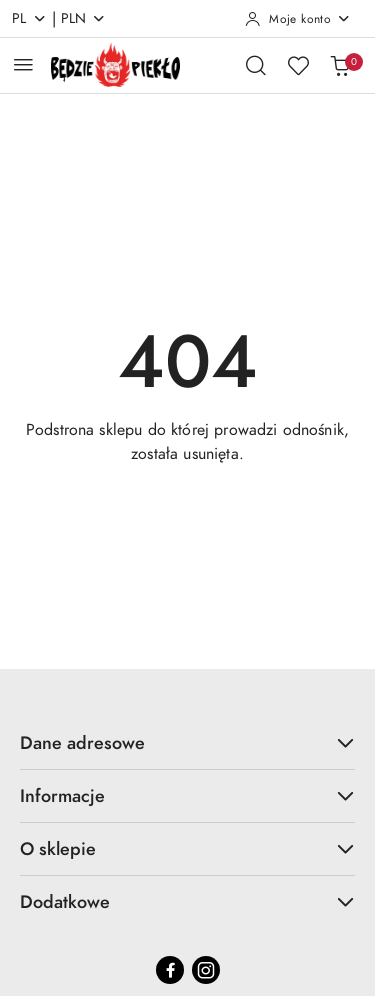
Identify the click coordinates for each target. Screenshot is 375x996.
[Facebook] (170, 970)
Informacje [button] (187, 795)
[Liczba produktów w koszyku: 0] (340, 65)
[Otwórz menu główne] (23, 64)
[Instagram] (206, 970)
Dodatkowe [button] (187, 901)
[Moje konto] (298, 19)
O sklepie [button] (187, 848)
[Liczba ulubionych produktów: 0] (298, 65)
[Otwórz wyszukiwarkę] (256, 65)
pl (29, 18)
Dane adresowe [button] (187, 742)
